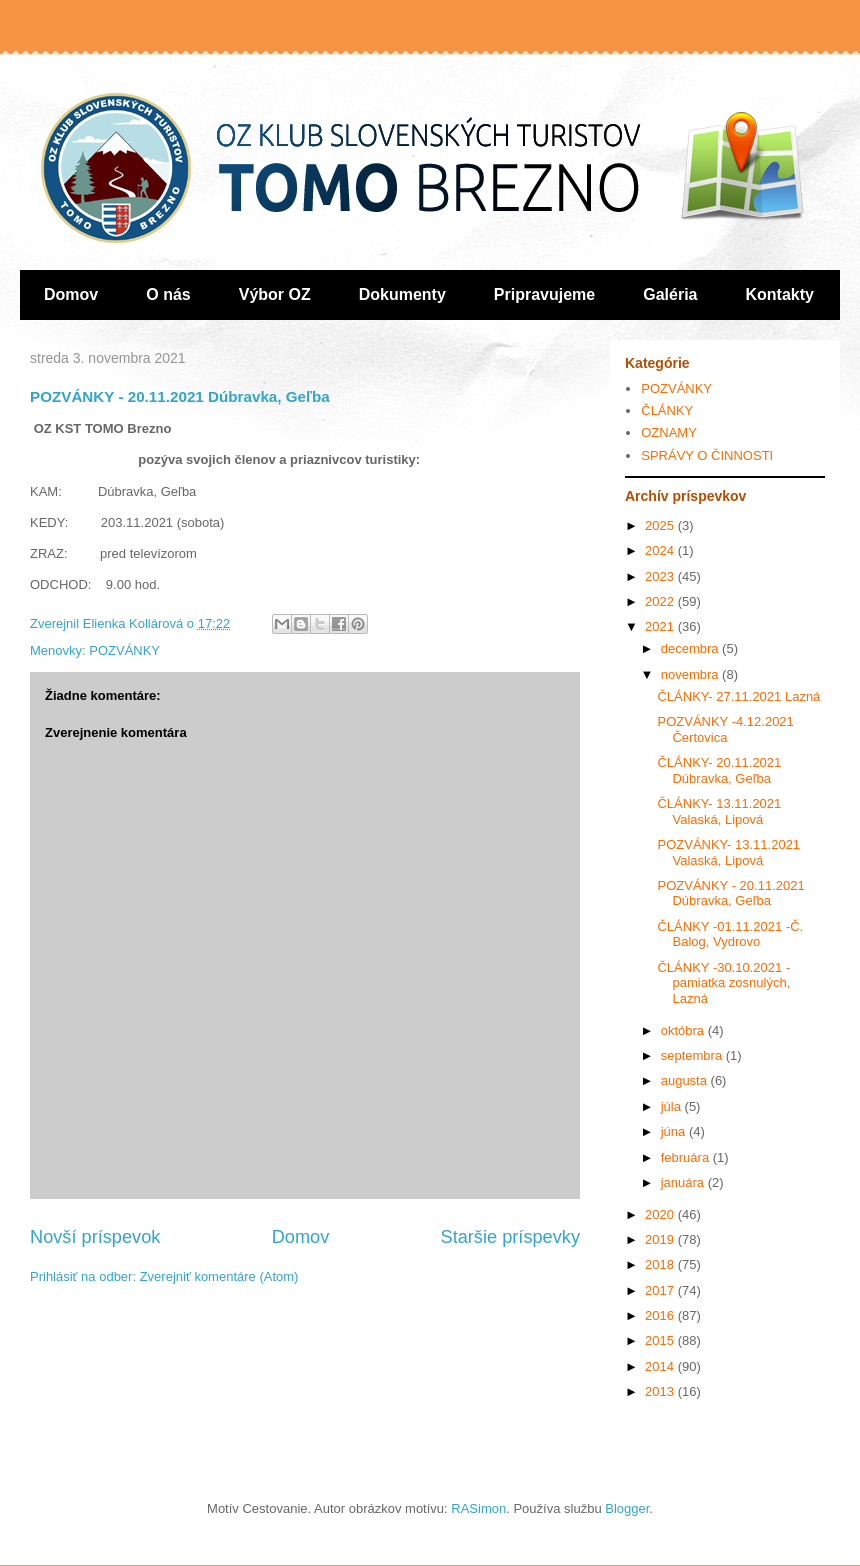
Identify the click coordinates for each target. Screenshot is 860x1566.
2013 (661, 1391)
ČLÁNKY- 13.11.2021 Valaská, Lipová (719, 811)
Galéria (670, 294)
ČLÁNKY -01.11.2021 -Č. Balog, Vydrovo (730, 934)
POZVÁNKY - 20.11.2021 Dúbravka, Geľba (730, 893)
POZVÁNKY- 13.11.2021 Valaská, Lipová (728, 852)
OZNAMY (669, 432)
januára (684, 1182)
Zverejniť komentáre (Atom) (219, 1276)
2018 (661, 1264)
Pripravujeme (544, 294)
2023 (661, 576)
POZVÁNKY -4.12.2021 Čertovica (725, 729)
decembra (691, 648)
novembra (691, 674)
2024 (661, 550)
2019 (661, 1239)
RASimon (478, 1508)
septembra (693, 1055)
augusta (686, 1080)
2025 (661, 525)
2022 (661, 601)
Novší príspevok (95, 1237)
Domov (71, 294)
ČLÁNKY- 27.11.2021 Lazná (738, 696)
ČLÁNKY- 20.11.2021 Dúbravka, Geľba (719, 770)
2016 (661, 1315)
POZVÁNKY (124, 650)
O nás (168, 294)
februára (687, 1157)
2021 (661, 626)
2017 (661, 1290)
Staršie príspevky (511, 1237)
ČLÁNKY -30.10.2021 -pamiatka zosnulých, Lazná (723, 983)
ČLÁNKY (667, 410)
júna (675, 1131)
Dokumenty (402, 294)
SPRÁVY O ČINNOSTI (707, 455)
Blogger (627, 1508)
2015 (661, 1340)
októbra (684, 1030)
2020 (661, 1214)
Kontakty (780, 294)
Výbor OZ (275, 294)
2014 (661, 1366)
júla (673, 1106)
